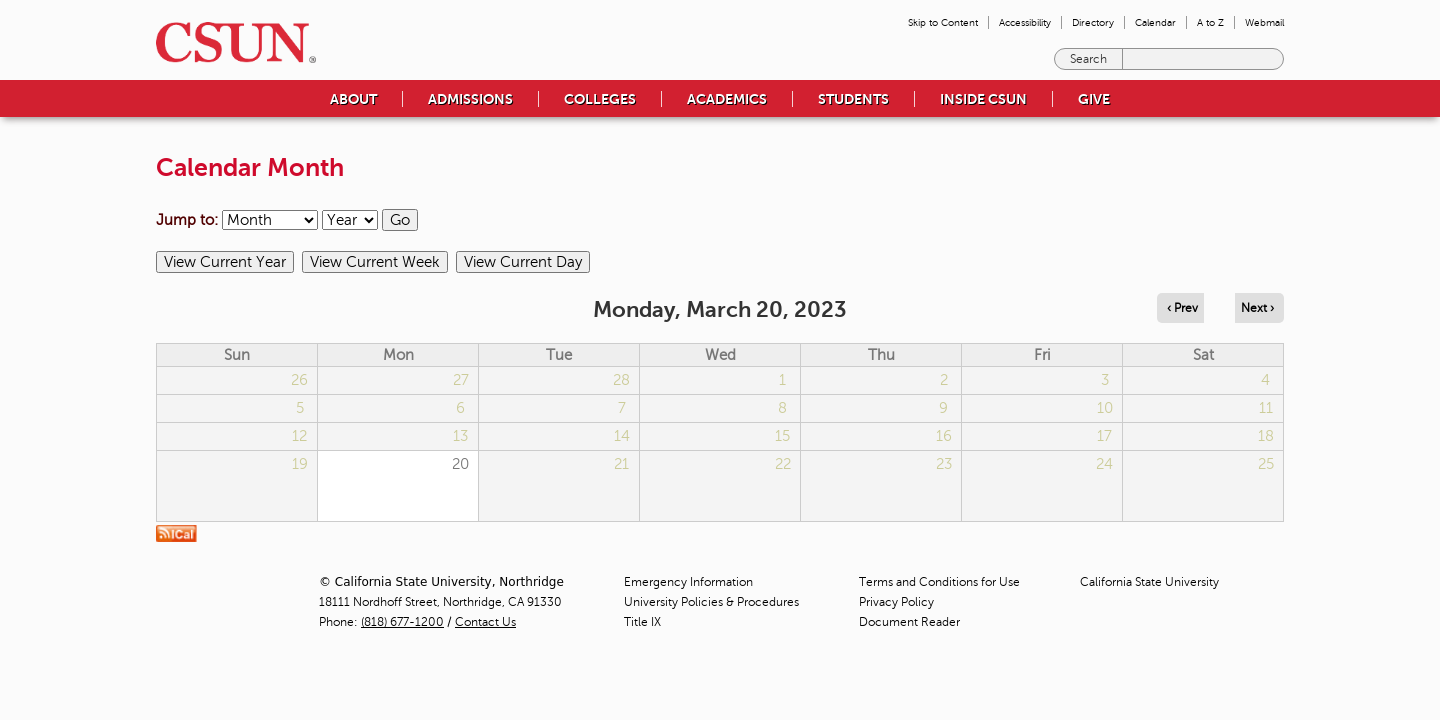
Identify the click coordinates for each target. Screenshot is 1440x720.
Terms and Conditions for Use (939, 582)
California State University (1149, 582)
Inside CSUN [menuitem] (983, 99)
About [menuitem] (353, 99)
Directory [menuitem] (1093, 22)
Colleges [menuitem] (600, 99)
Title (642, 622)
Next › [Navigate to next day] (1257, 308)
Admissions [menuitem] (470, 99)
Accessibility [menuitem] (1025, 22)
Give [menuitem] (1094, 99)
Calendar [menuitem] (1155, 22)
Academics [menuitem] (727, 99)
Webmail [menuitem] (1264, 22)
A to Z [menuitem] (1210, 22)
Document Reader (909, 622)
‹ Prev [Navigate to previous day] (1182, 308)
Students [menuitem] (853, 99)
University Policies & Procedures (711, 602)
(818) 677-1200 (402, 622)
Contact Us (485, 622)
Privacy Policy (896, 602)
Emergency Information (688, 582)
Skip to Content (943, 22)
